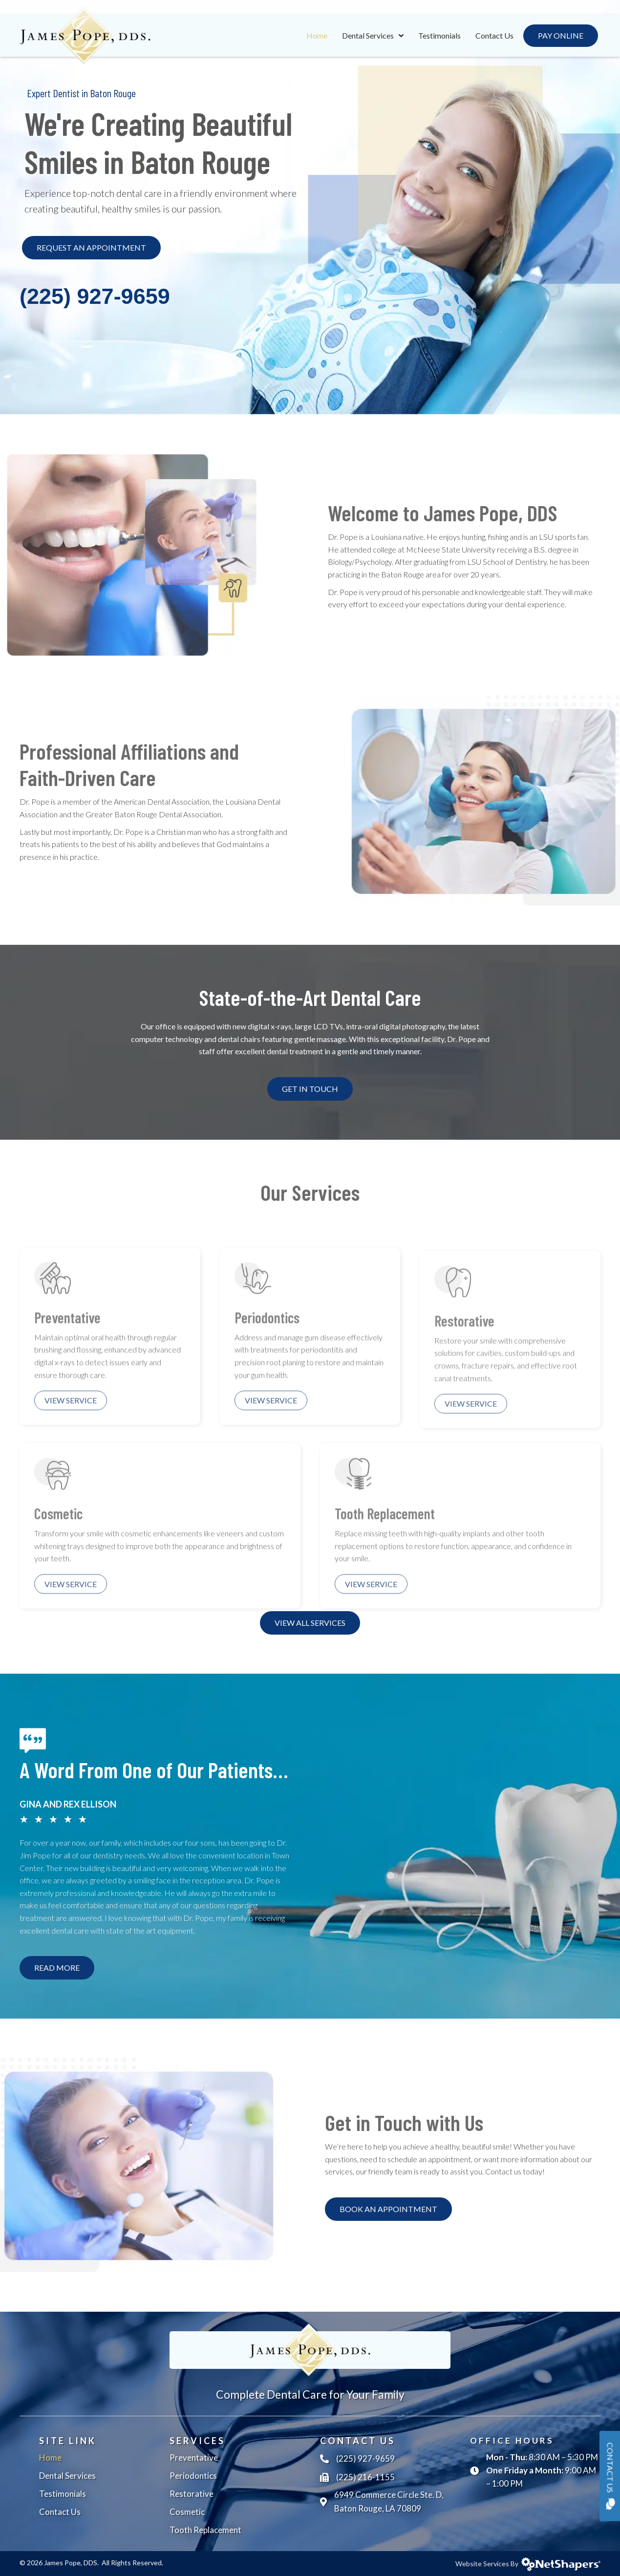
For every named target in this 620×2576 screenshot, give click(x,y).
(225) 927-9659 (95, 296)
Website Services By (527, 2563)
